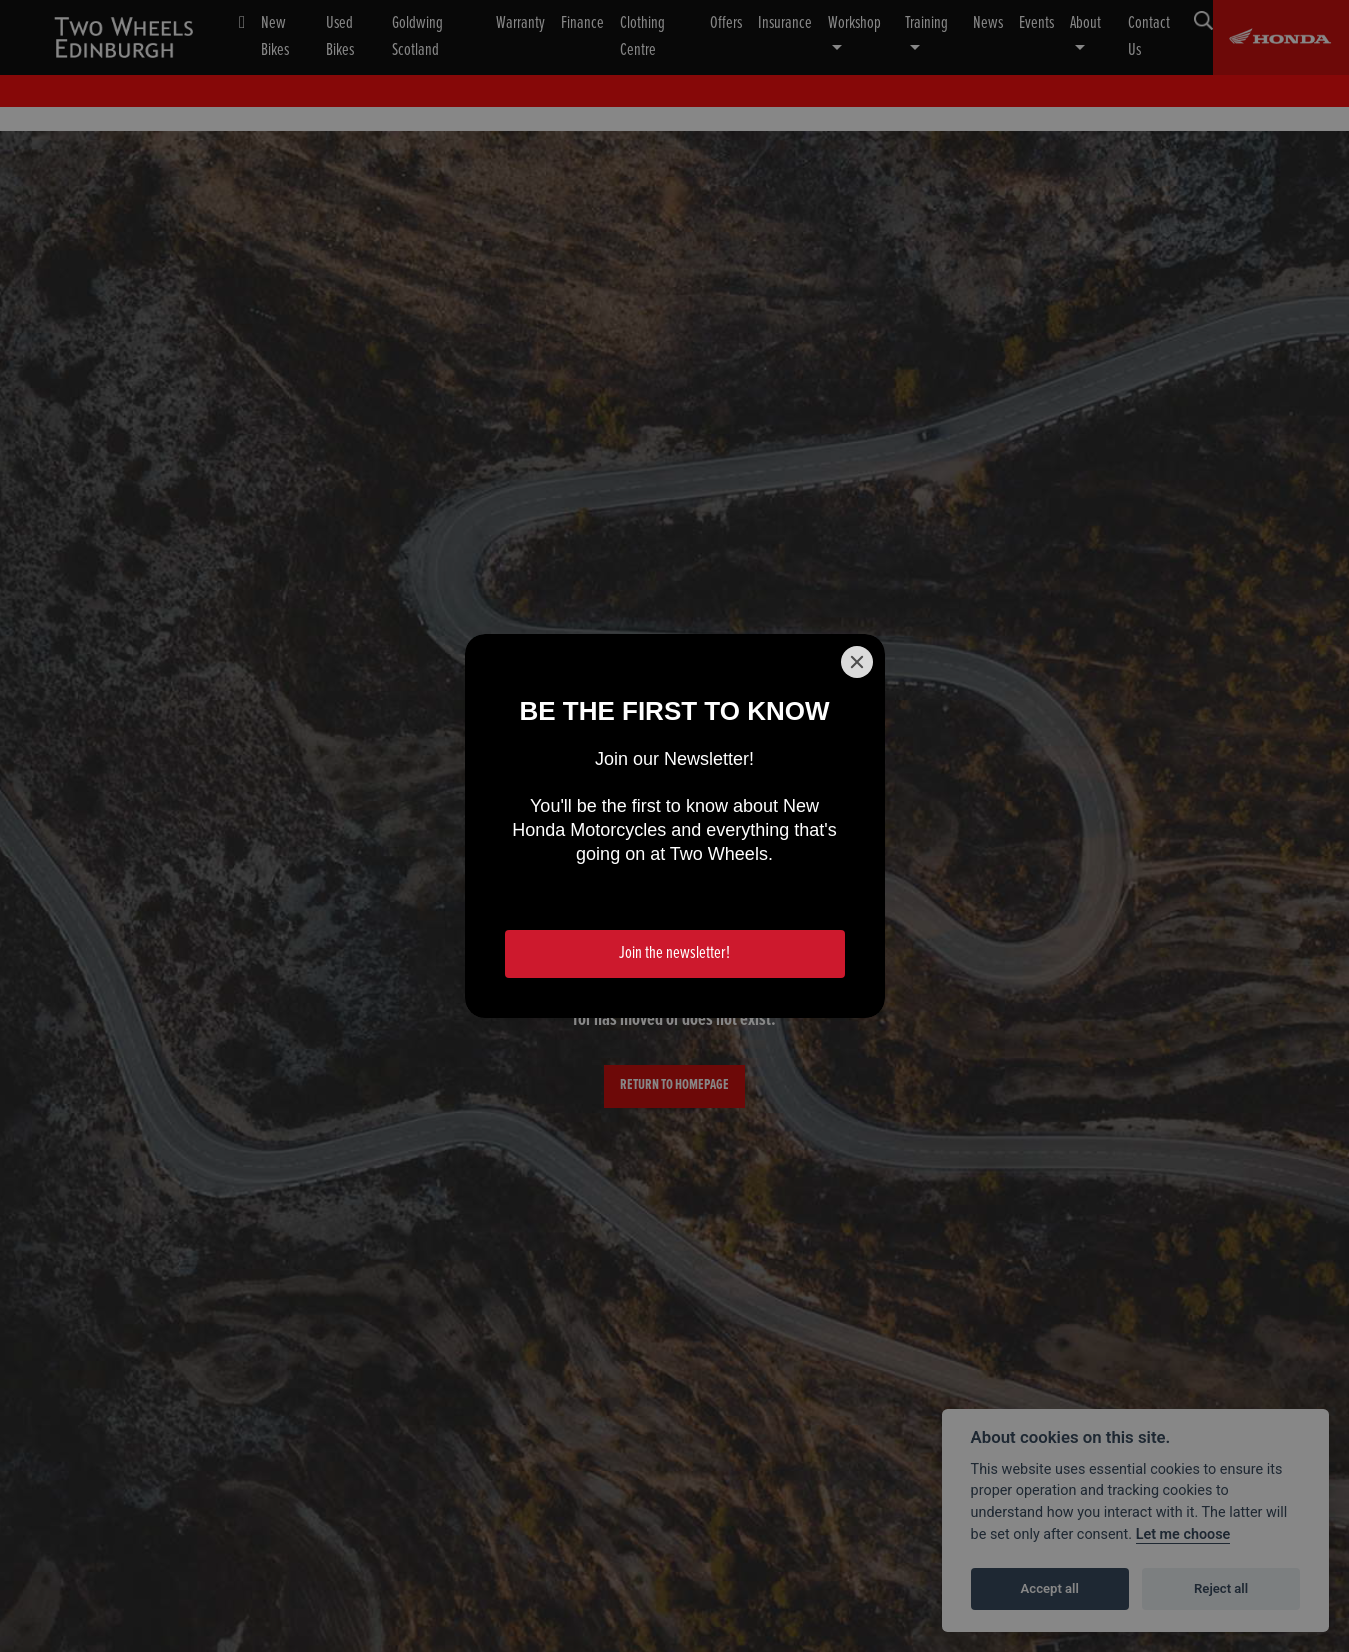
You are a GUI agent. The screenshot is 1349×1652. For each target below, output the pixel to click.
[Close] (857, 662)
